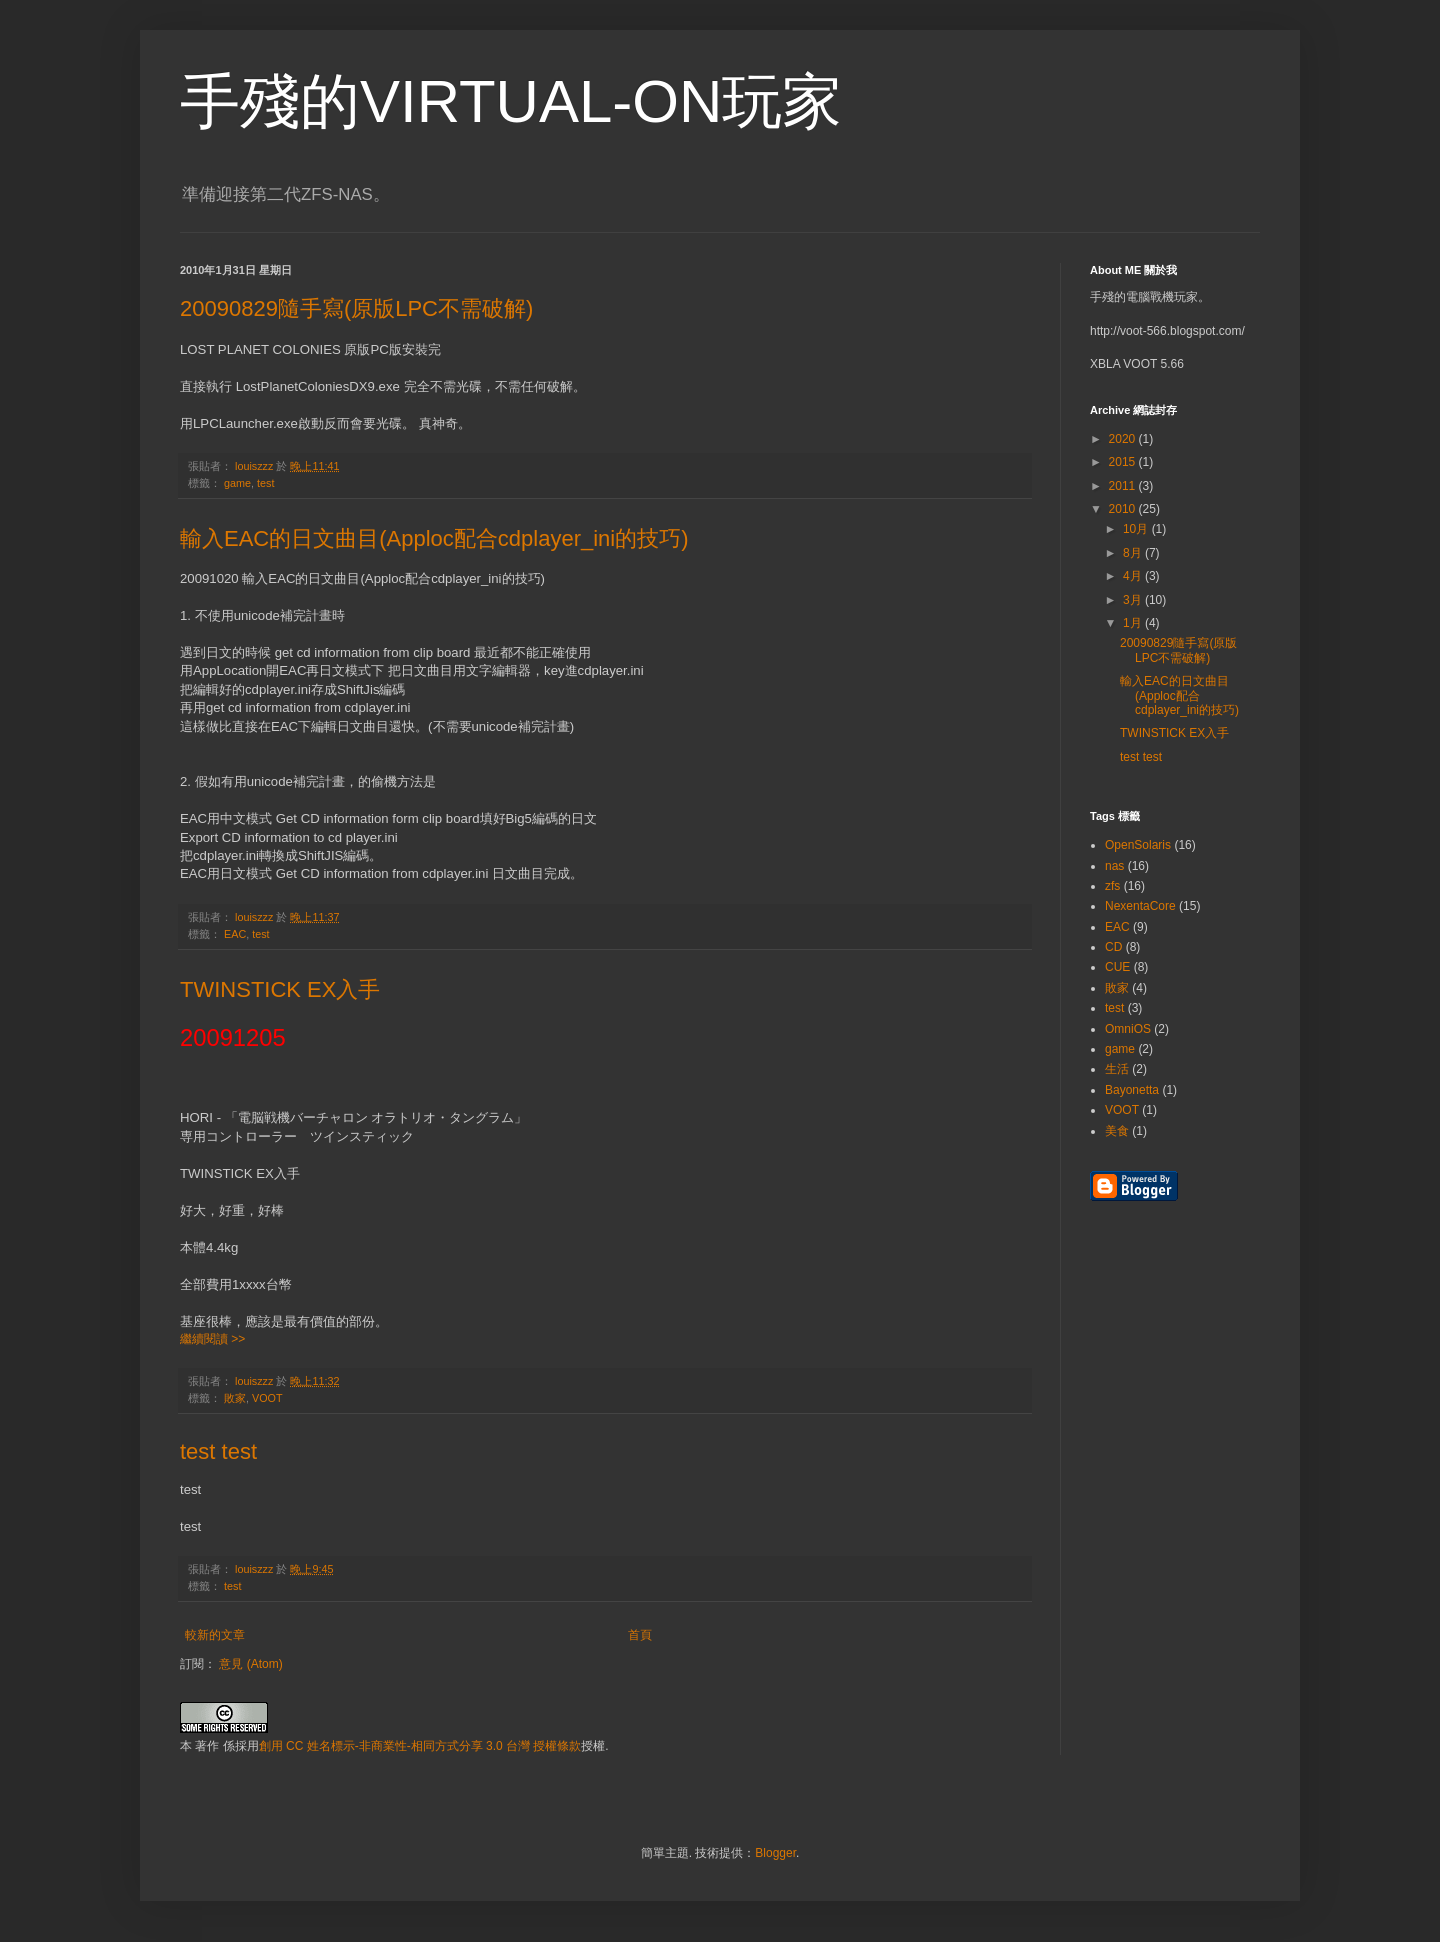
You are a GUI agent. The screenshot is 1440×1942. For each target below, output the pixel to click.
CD (1113, 947)
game (237, 483)
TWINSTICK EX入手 (280, 989)
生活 (1117, 1069)
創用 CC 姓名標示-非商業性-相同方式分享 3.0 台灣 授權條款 (420, 1746)
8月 (1134, 553)
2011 (1124, 486)
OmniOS (1128, 1029)
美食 (1117, 1131)
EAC (235, 934)
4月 (1134, 576)
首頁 (640, 1635)
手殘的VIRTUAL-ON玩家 (511, 101)
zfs (1112, 886)
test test (218, 1451)
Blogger (775, 1853)
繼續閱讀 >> (212, 1339)
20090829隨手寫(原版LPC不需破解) (356, 308)
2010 (1124, 509)
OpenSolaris (1138, 845)
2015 (1124, 462)
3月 (1134, 600)
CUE (1117, 967)
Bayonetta (1132, 1090)
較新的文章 (215, 1635)
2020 (1124, 439)
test (265, 483)
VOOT (267, 1398)
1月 (1134, 623)
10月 (1137, 529)
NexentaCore (1140, 906)
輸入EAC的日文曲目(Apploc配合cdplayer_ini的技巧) (434, 538)
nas (1114, 866)
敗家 (235, 1398)
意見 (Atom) (250, 1664)
